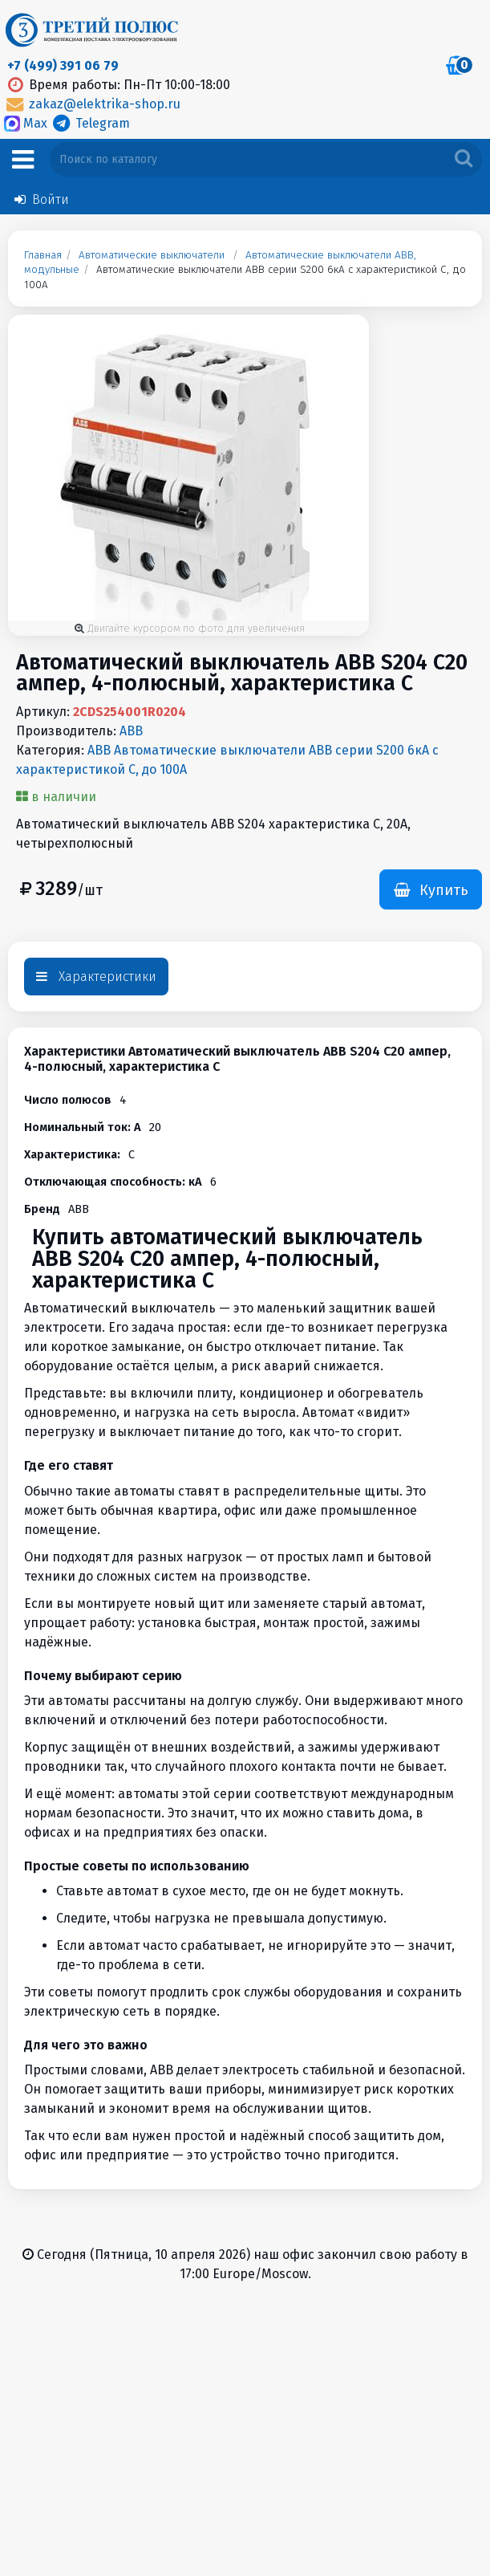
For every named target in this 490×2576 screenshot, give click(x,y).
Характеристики (96, 976)
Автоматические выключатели (152, 255)
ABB (131, 731)
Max (27, 123)
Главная (43, 255)
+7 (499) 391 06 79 (63, 65)
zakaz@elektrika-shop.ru (92, 104)
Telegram (90, 123)
